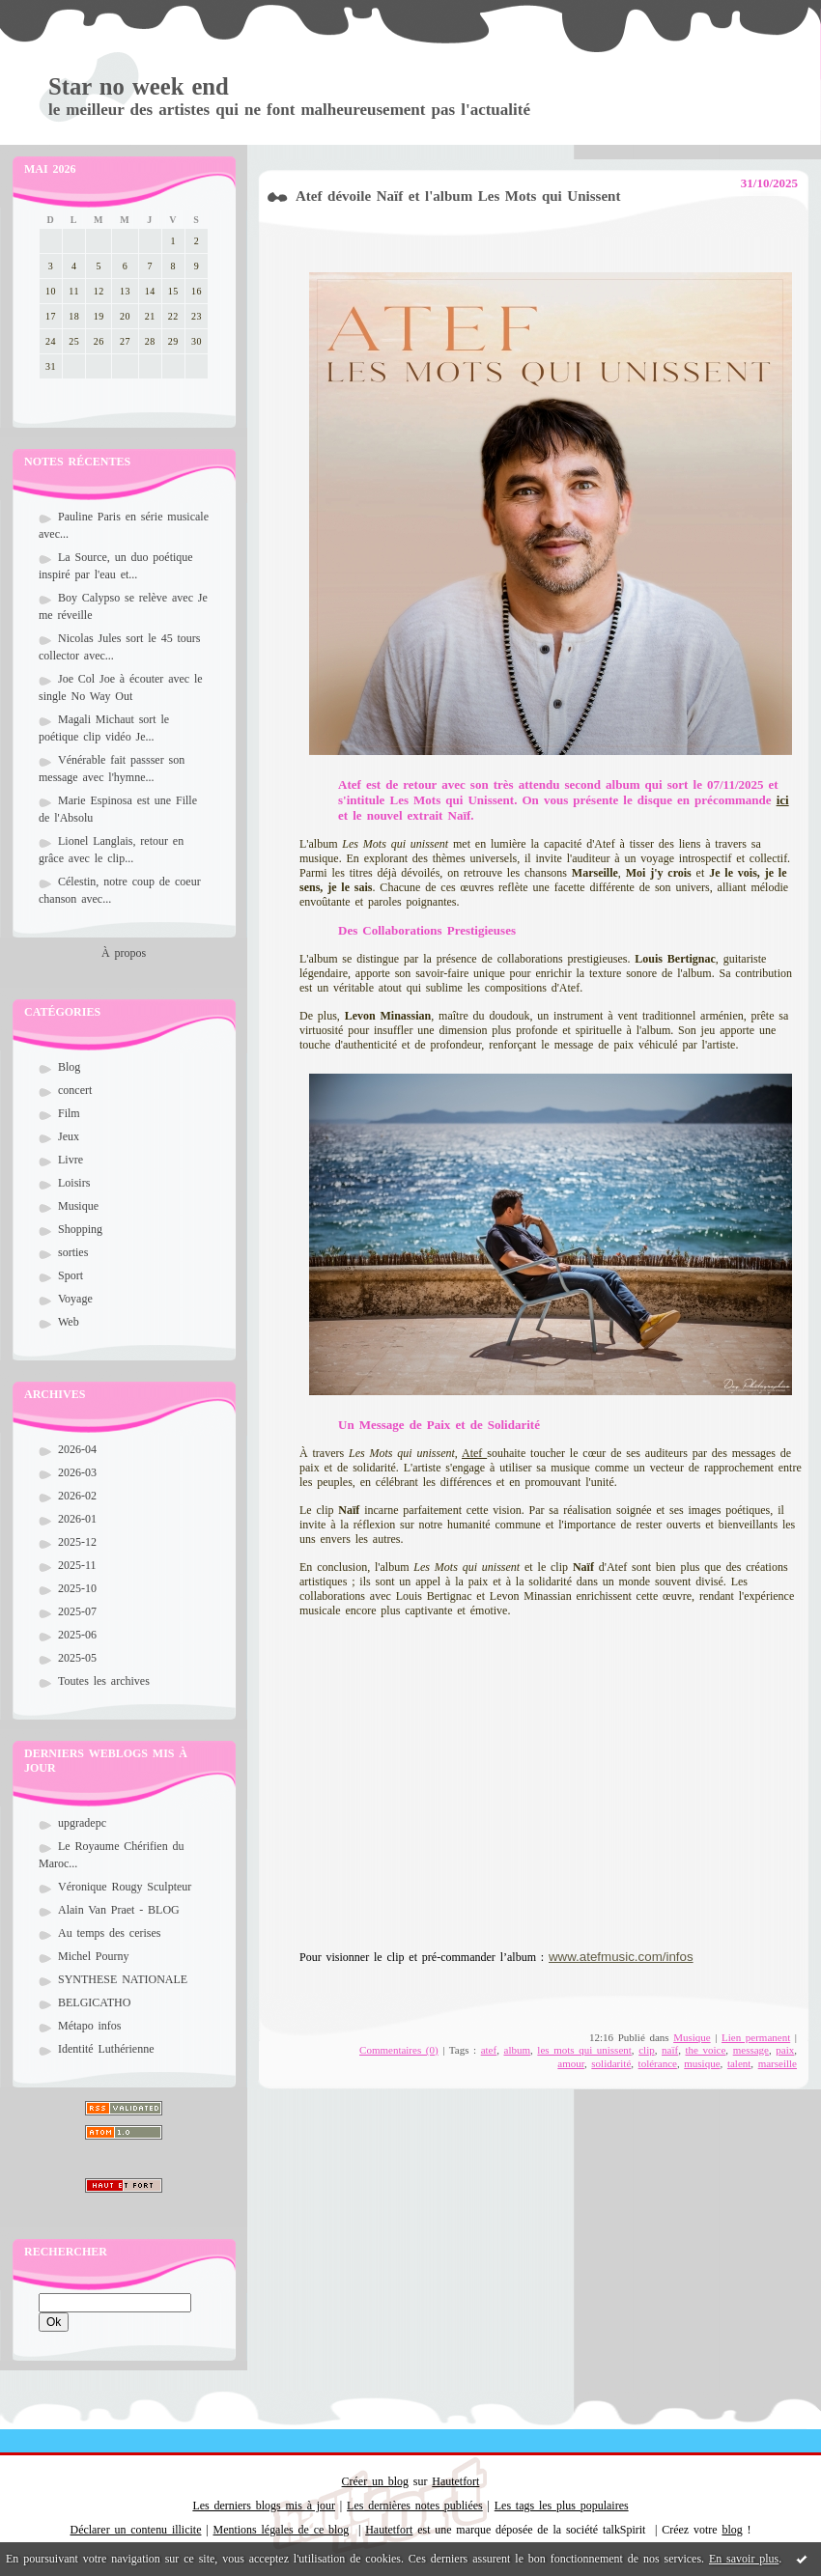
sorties (73, 1252)
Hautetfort (455, 2481)
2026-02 (77, 1495)
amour (570, 2063)
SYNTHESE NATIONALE (122, 1979)
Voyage (75, 1298)
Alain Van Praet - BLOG (119, 1910)
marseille (777, 2063)
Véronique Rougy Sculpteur (124, 1886)
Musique (78, 1206)
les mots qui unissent (584, 2050)
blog (732, 2529)
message (751, 2050)
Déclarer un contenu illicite (136, 2529)
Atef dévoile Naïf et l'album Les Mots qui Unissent (458, 196)
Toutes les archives (104, 1681)
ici (783, 800)
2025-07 (77, 1611)
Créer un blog (375, 2481)
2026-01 (77, 1519)
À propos (123, 953)
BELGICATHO (94, 2002)
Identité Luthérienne (106, 2049)
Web (68, 1322)
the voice (705, 2050)
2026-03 (77, 1472)
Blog (69, 1067)
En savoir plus (744, 2558)
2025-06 (77, 1634)
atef (488, 2050)
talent (738, 2063)
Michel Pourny (93, 1956)
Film (69, 1113)
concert (75, 1090)
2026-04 (77, 1449)
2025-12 (77, 1542)
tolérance (657, 2063)
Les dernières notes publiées (415, 2505)
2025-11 (77, 1565)
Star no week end (138, 86)
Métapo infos (90, 2025)
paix (785, 2050)
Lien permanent (756, 2037)
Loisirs (74, 1183)
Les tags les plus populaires (562, 2505)
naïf (670, 2050)
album (517, 2050)
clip (646, 2050)
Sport (70, 1275)
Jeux (68, 1136)
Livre (70, 1159)
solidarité (611, 2063)
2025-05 (77, 1658)
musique (702, 2063)
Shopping (80, 1229)
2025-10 (77, 1588)
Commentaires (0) (399, 2050)
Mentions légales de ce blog (281, 2529)
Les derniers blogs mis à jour (263, 2505)
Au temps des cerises (109, 1933)
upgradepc (82, 1823)
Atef (474, 1453)
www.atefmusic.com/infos (621, 1956)
